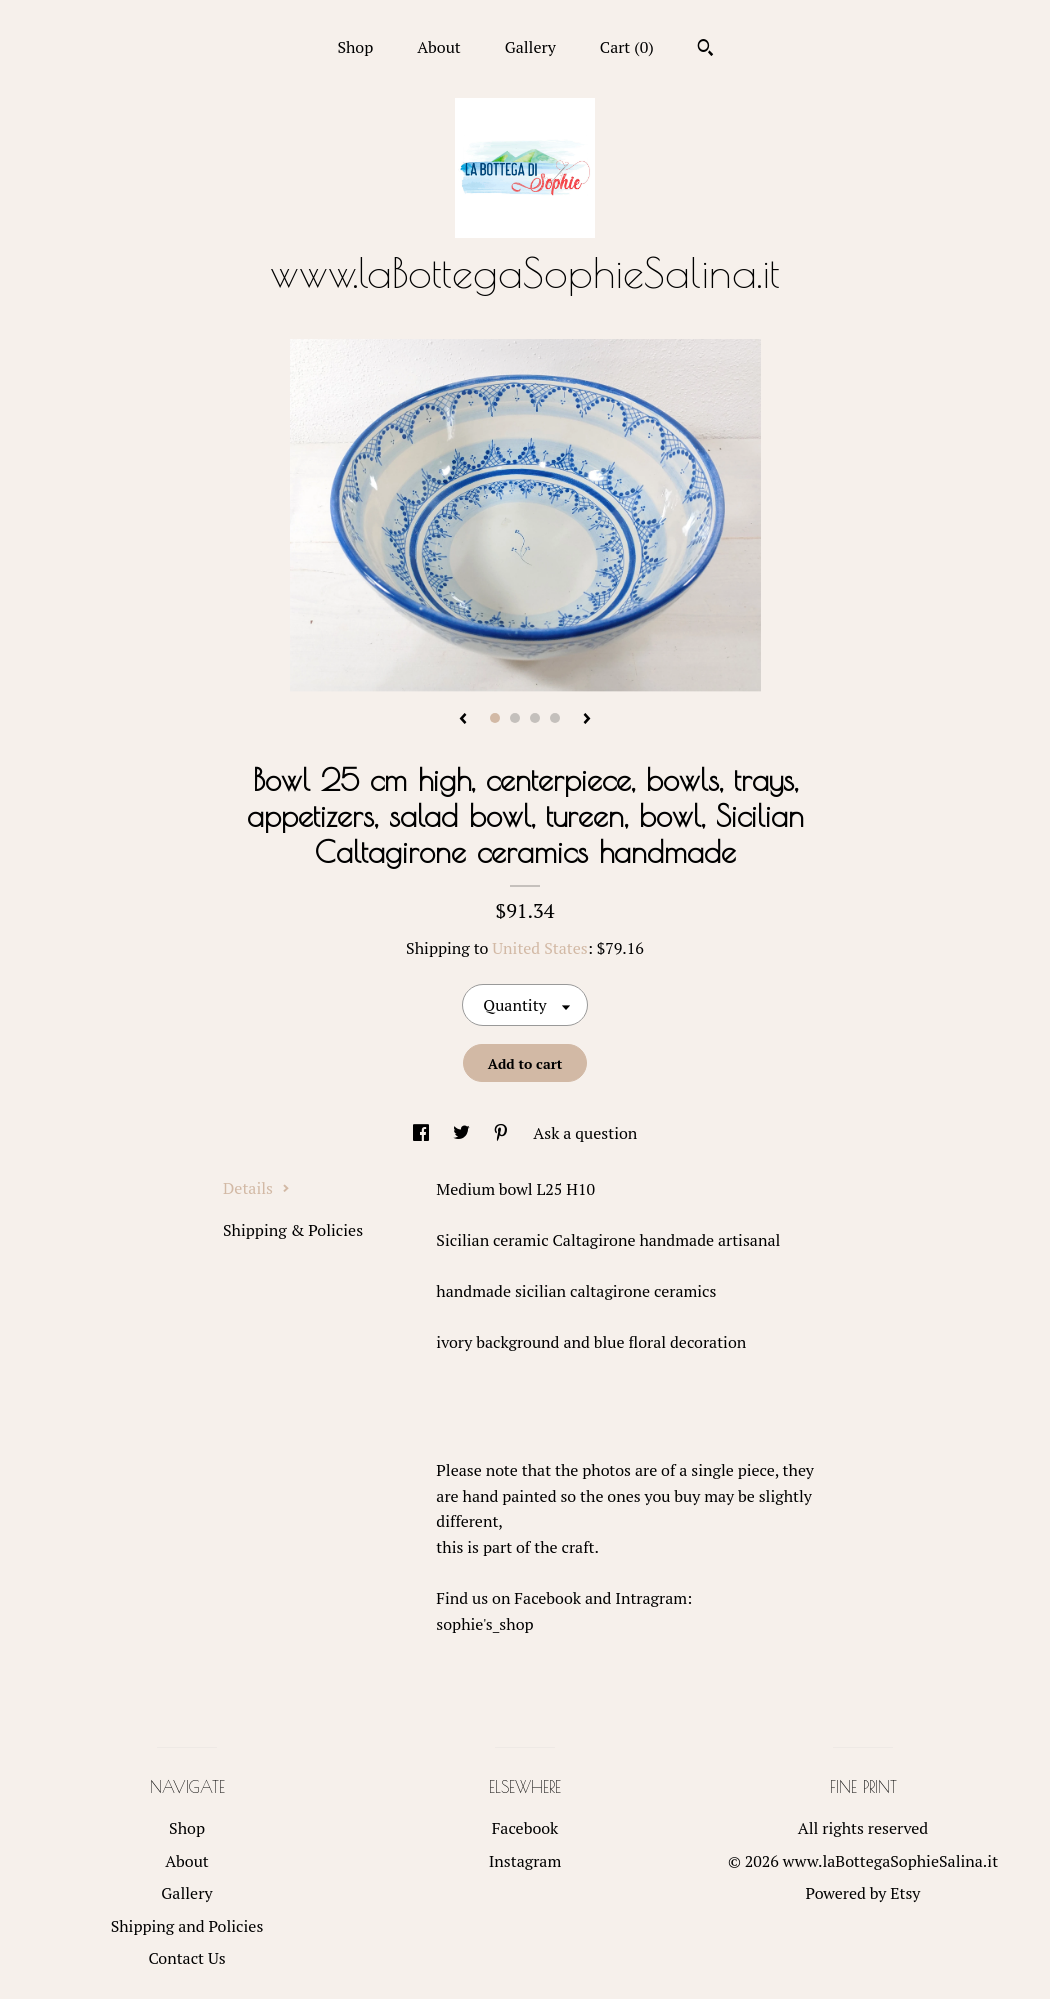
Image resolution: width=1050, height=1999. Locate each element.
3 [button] (535, 718)
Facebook (525, 1828)
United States (539, 948)
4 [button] (555, 718)
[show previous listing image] (463, 720)
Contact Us (186, 1958)
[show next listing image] (587, 720)
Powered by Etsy (863, 1893)
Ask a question (585, 1133)
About (439, 47)
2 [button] (515, 718)
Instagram (525, 1861)
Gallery (530, 47)
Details (256, 1188)
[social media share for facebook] (423, 1133)
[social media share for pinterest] (503, 1133)
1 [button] (495, 718)
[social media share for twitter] (463, 1133)
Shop (355, 47)
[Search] (705, 50)
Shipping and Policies (187, 1926)
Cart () (627, 47)
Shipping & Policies (293, 1230)
